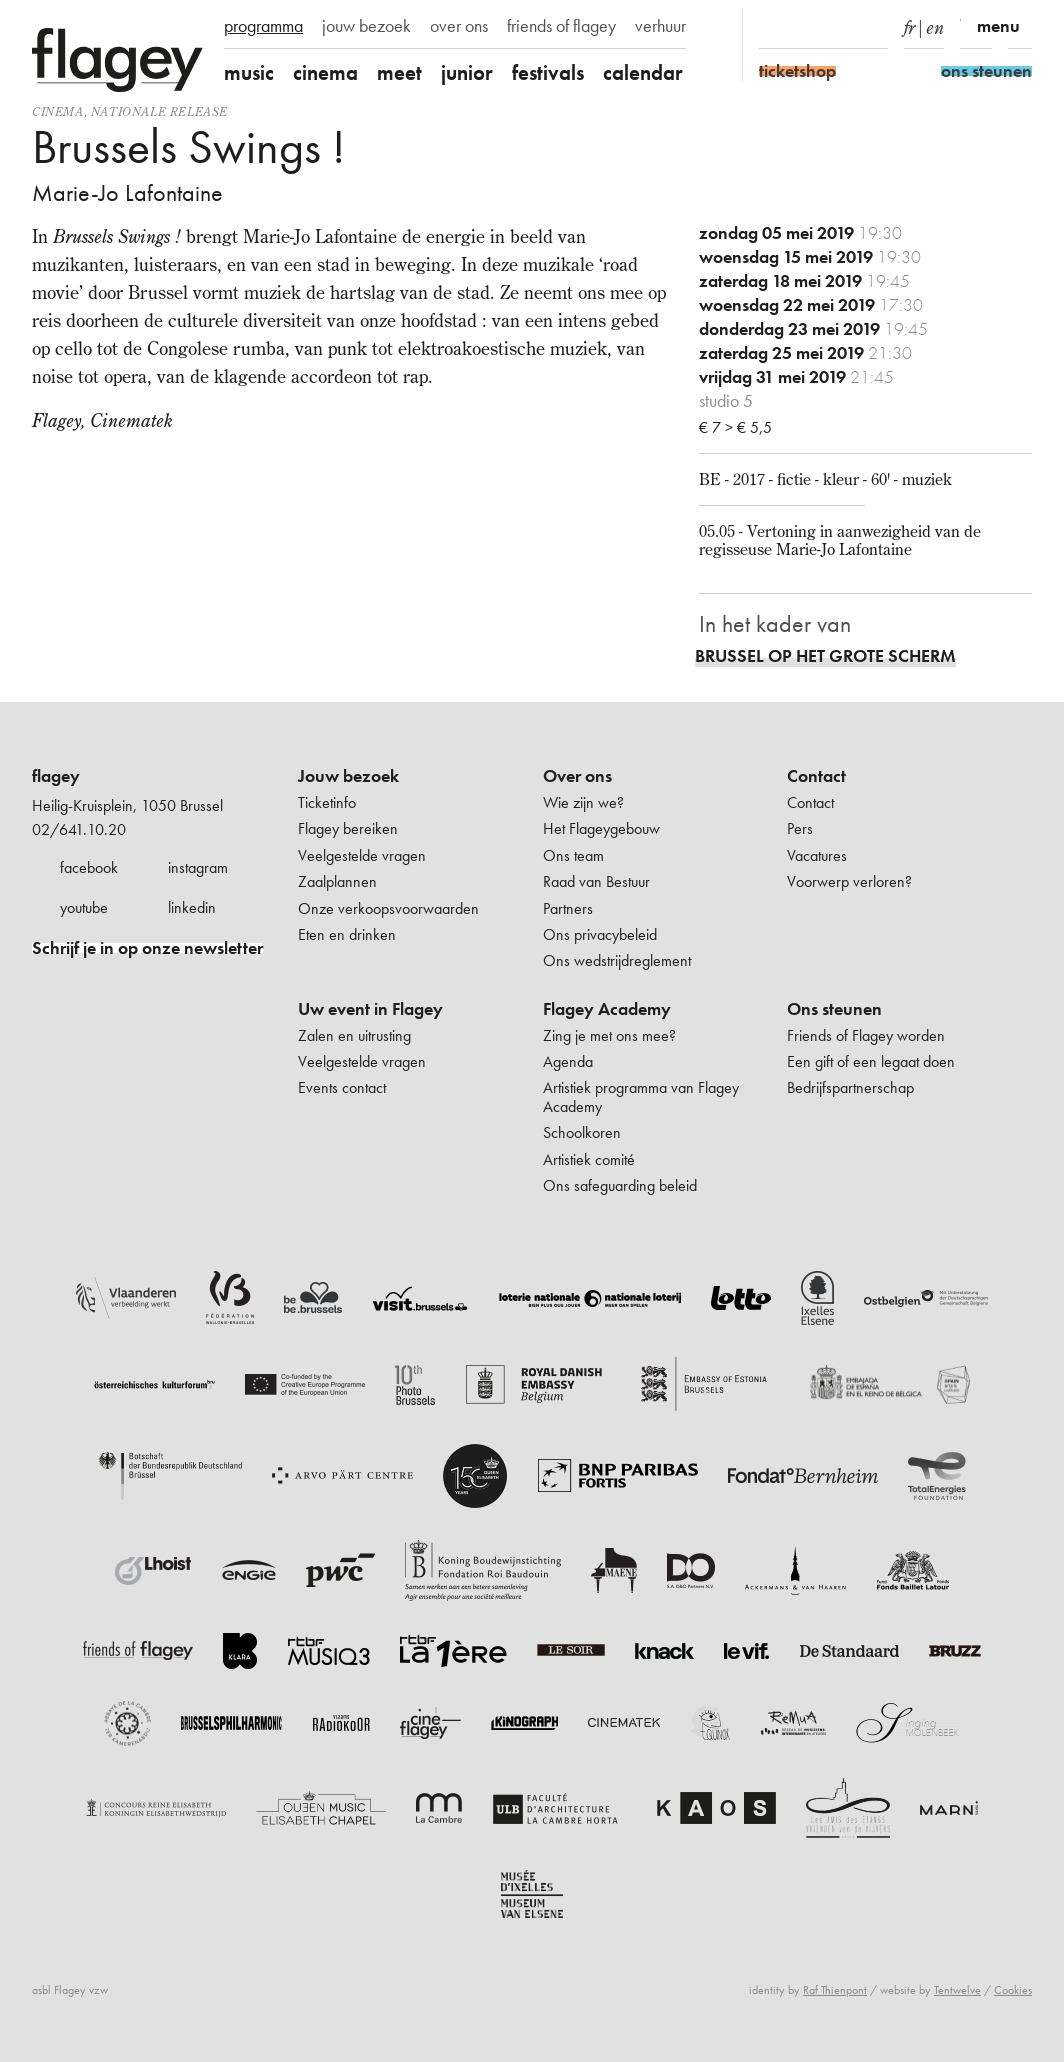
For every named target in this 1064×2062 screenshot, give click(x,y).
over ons (459, 26)
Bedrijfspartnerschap (850, 1087)
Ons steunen (834, 1009)
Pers (800, 828)
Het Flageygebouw (601, 828)
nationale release (159, 111)
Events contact (342, 1087)
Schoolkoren (582, 1132)
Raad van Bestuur (596, 881)
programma (263, 26)
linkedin (192, 907)
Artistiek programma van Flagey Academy (641, 1096)
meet (399, 72)
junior (467, 72)
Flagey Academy (607, 1009)
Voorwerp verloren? (849, 881)
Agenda (568, 1061)
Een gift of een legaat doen (871, 1061)
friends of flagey (561, 26)
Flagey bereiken (348, 828)
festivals (548, 72)
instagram (198, 867)
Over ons (577, 776)
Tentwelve (957, 1990)
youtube (84, 907)
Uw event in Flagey (370, 1009)
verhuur (660, 26)
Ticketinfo (327, 802)
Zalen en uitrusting (354, 1035)
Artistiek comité (589, 1159)
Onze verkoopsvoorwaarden (388, 908)
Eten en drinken (347, 934)
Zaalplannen (337, 881)
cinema (325, 72)
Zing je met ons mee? (609, 1035)
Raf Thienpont (835, 1990)
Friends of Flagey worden (866, 1035)
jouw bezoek (366, 26)
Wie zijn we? (583, 802)
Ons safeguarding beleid (620, 1185)
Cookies (1013, 1990)
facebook (89, 867)
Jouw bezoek (348, 776)
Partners (568, 908)
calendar (643, 72)
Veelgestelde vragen (362, 855)
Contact (816, 776)
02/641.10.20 (79, 829)
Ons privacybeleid (600, 934)
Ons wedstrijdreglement (617, 960)
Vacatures (817, 855)
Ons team (573, 855)
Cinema (58, 111)
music (249, 72)
